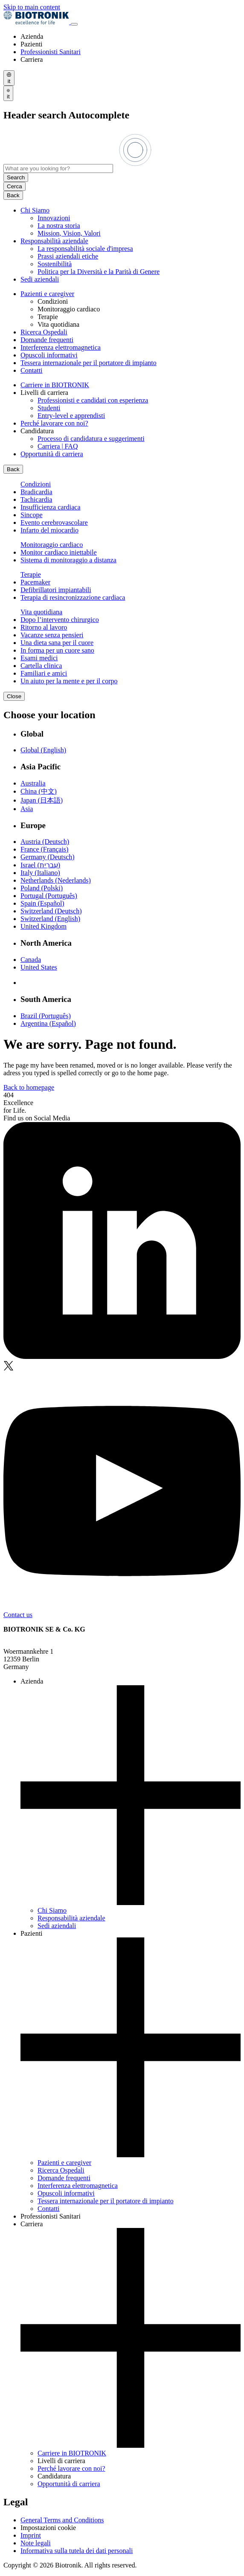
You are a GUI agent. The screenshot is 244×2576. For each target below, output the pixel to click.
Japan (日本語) (41, 800)
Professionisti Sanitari (50, 51)
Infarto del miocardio (49, 530)
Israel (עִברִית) (40, 865)
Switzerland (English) (50, 918)
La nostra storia (59, 225)
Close (14, 696)
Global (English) (43, 750)
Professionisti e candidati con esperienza (93, 400)
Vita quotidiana (41, 612)
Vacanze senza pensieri (51, 635)
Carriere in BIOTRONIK (54, 385)
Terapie (30, 574)
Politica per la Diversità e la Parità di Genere (99, 271)
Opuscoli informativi (49, 355)
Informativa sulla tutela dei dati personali (76, 2550)
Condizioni (35, 484)
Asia (26, 808)
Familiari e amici (43, 673)
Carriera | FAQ (58, 446)
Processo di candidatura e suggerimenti (91, 438)
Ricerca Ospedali (43, 332)
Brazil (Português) (45, 1015)
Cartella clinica (41, 665)
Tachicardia (36, 499)
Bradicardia (36, 491)
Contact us (17, 1614)
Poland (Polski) (41, 888)
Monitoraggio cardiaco (51, 544)
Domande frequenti (46, 339)
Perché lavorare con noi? (54, 423)
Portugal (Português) (48, 895)
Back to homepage (28, 1087)
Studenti (49, 408)
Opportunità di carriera (51, 454)
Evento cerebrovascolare (54, 522)
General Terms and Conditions (62, 2520)
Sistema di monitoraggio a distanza (68, 560)
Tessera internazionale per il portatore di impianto (88, 362)
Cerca (14, 186)
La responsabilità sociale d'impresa (85, 248)
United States (38, 967)
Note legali (35, 2543)
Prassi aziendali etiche (68, 256)
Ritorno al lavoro (43, 627)
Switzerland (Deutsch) (51, 911)
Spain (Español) (42, 903)
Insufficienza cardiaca (50, 507)
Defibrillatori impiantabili (55, 589)
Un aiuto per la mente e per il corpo (68, 681)
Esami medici (39, 658)
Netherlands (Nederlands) (55, 880)
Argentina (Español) (48, 1023)
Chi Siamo (34, 210)
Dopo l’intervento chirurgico (59, 619)
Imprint (30, 2535)
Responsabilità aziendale (54, 241)
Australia (33, 783)
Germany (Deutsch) (47, 857)
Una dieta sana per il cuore (56, 642)
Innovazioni (54, 218)
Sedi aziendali (39, 279)
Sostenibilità (55, 264)
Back (13, 195)
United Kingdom (43, 926)
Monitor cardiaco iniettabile (58, 552)
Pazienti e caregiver (47, 293)
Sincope (31, 514)
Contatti (31, 370)
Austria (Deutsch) (44, 841)
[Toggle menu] (74, 24)
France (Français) (44, 849)
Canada (30, 959)
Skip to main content (31, 7)
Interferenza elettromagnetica (60, 347)
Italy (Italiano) (40, 872)
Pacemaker (35, 582)
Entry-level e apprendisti (71, 415)
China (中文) (38, 791)
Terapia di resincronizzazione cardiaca (72, 597)
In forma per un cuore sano (57, 650)
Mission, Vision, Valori (69, 233)
